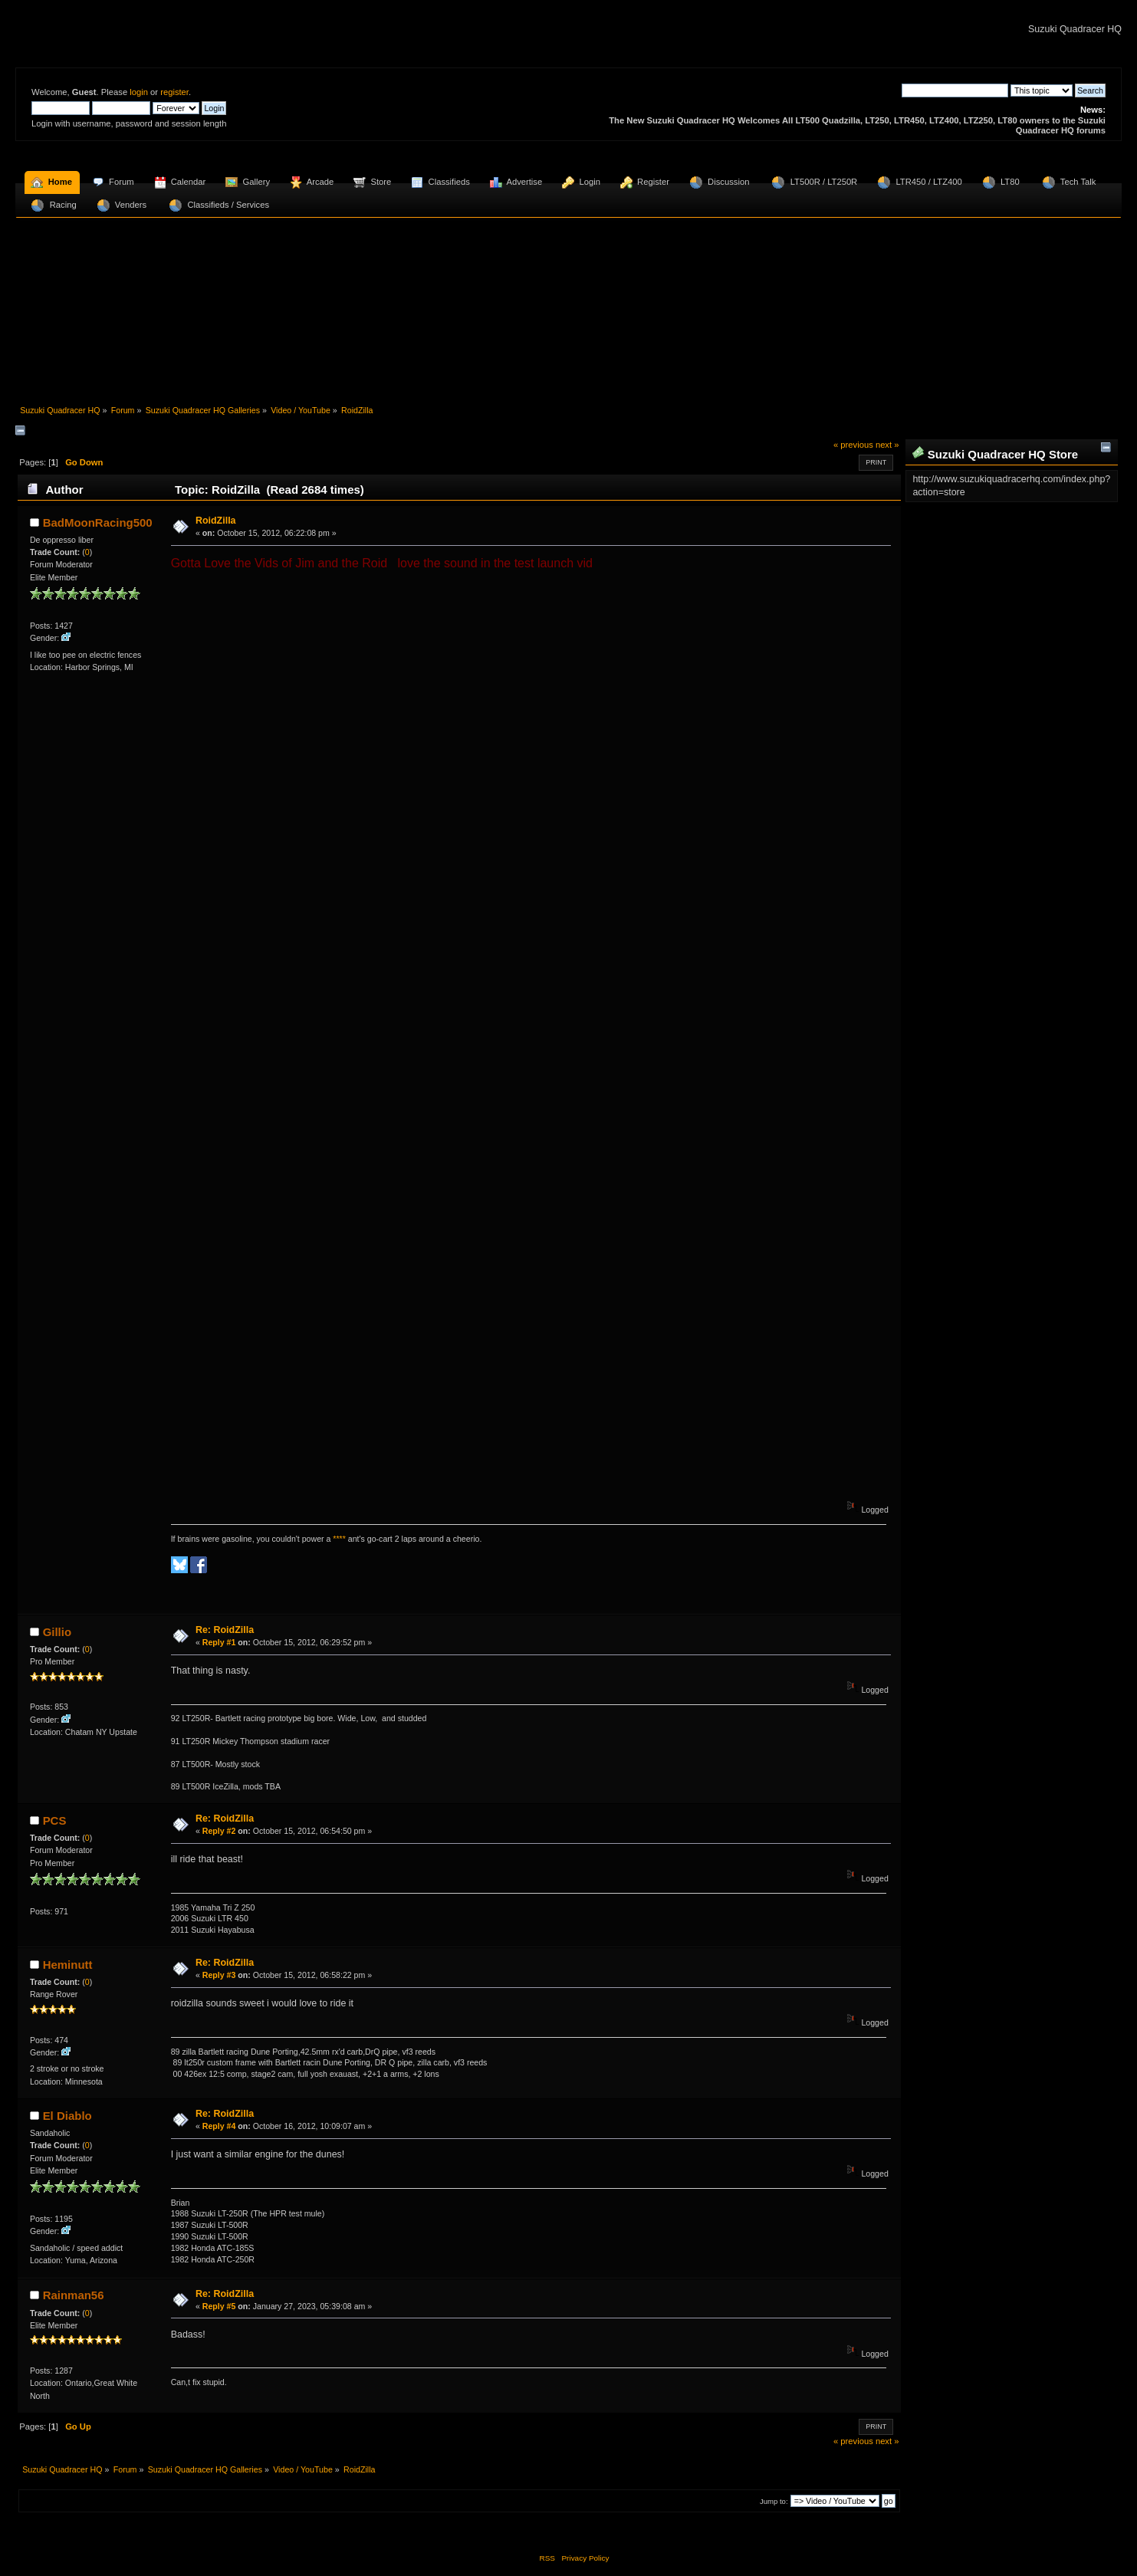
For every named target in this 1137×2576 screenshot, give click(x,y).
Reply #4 (219, 2126)
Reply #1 (219, 1642)
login (139, 92)
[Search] (955, 90)
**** (339, 1538)
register (174, 92)
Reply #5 (219, 2306)
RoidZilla (216, 520)
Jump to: (774, 2501)
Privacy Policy (585, 2558)
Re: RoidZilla (225, 1630)
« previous (853, 444)
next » (887, 444)
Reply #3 (219, 1975)
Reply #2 (219, 1830)
